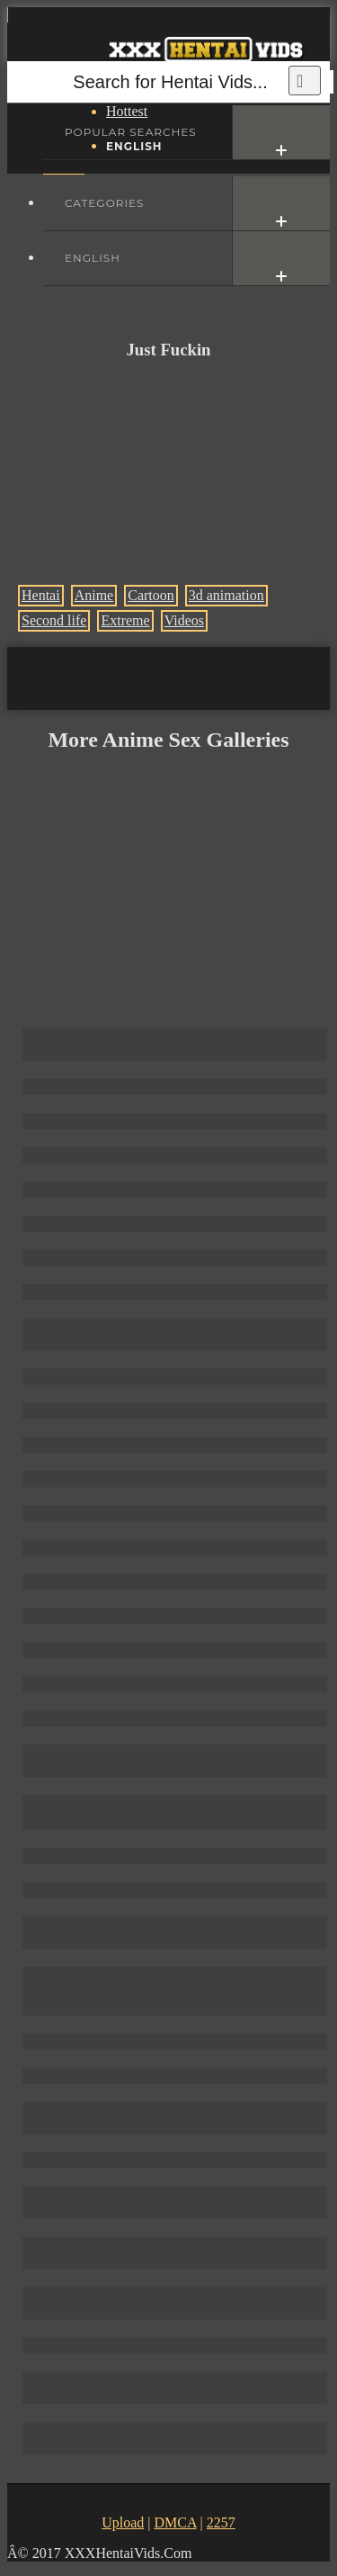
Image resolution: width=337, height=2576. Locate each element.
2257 (221, 2522)
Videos (184, 620)
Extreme (125, 620)
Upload (123, 2522)
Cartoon (151, 595)
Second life (54, 620)
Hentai (41, 595)
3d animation (226, 595)
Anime (94, 595)
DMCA (175, 2522)
